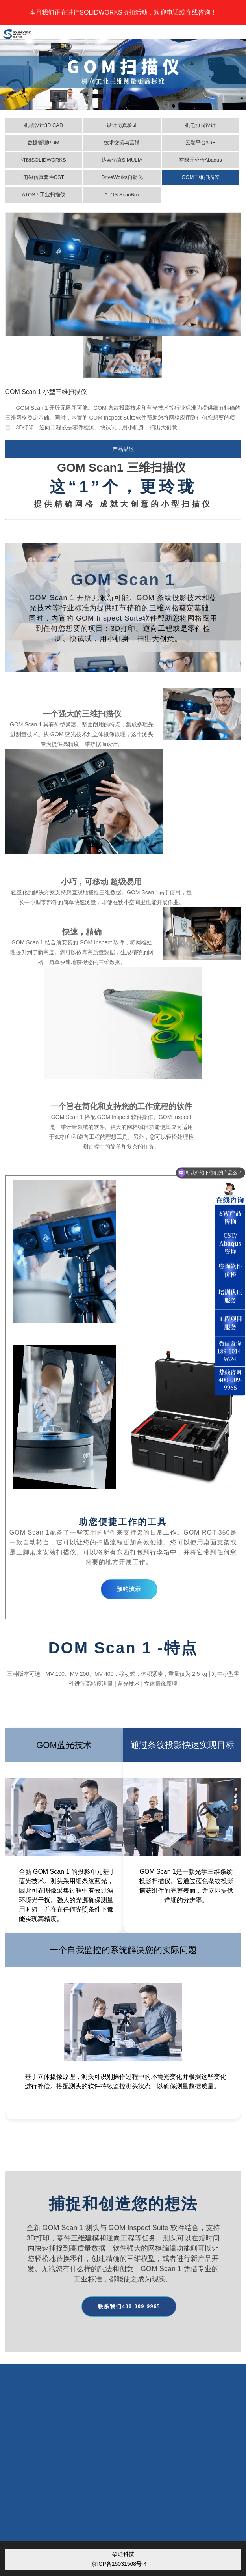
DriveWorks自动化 (122, 177)
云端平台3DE (200, 142)
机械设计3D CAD (43, 125)
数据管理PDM (43, 142)
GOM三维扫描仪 (200, 177)
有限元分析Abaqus (200, 160)
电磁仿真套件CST (43, 177)
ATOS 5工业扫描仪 (43, 195)
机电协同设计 (200, 125)
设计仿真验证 (122, 125)
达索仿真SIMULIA (122, 160)
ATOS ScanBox (122, 195)
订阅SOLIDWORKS (43, 160)
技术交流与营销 (122, 142)
